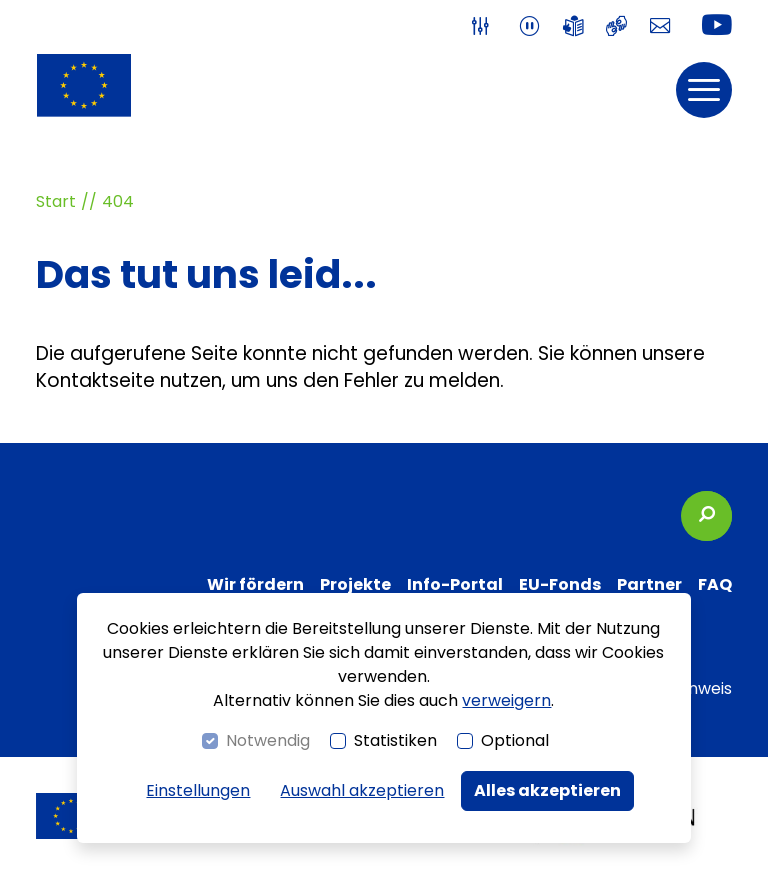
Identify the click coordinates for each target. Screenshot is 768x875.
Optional (515, 740)
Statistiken (395, 740)
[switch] (484, 26)
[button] (704, 90)
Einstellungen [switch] (198, 790)
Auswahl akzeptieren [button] (362, 790)
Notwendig (268, 740)
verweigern (506, 700)
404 (118, 201)
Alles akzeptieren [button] (547, 790)
